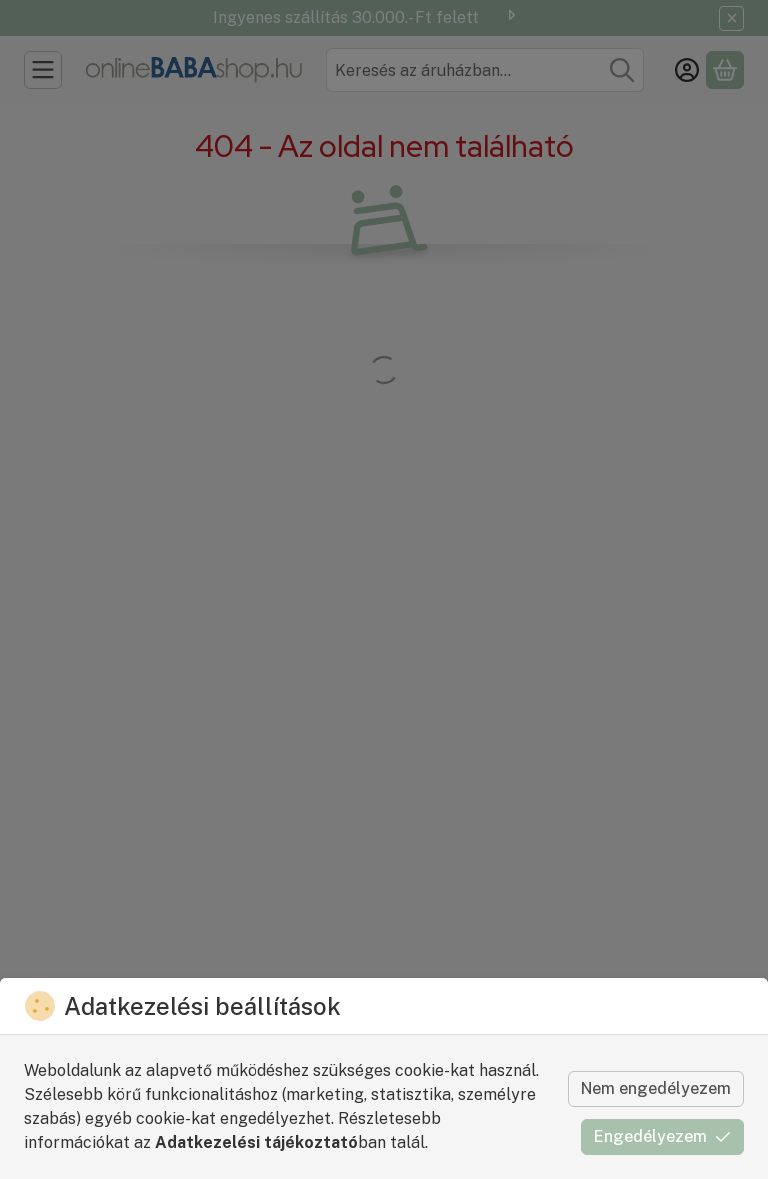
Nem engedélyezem (656, 1088)
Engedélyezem (662, 1136)
